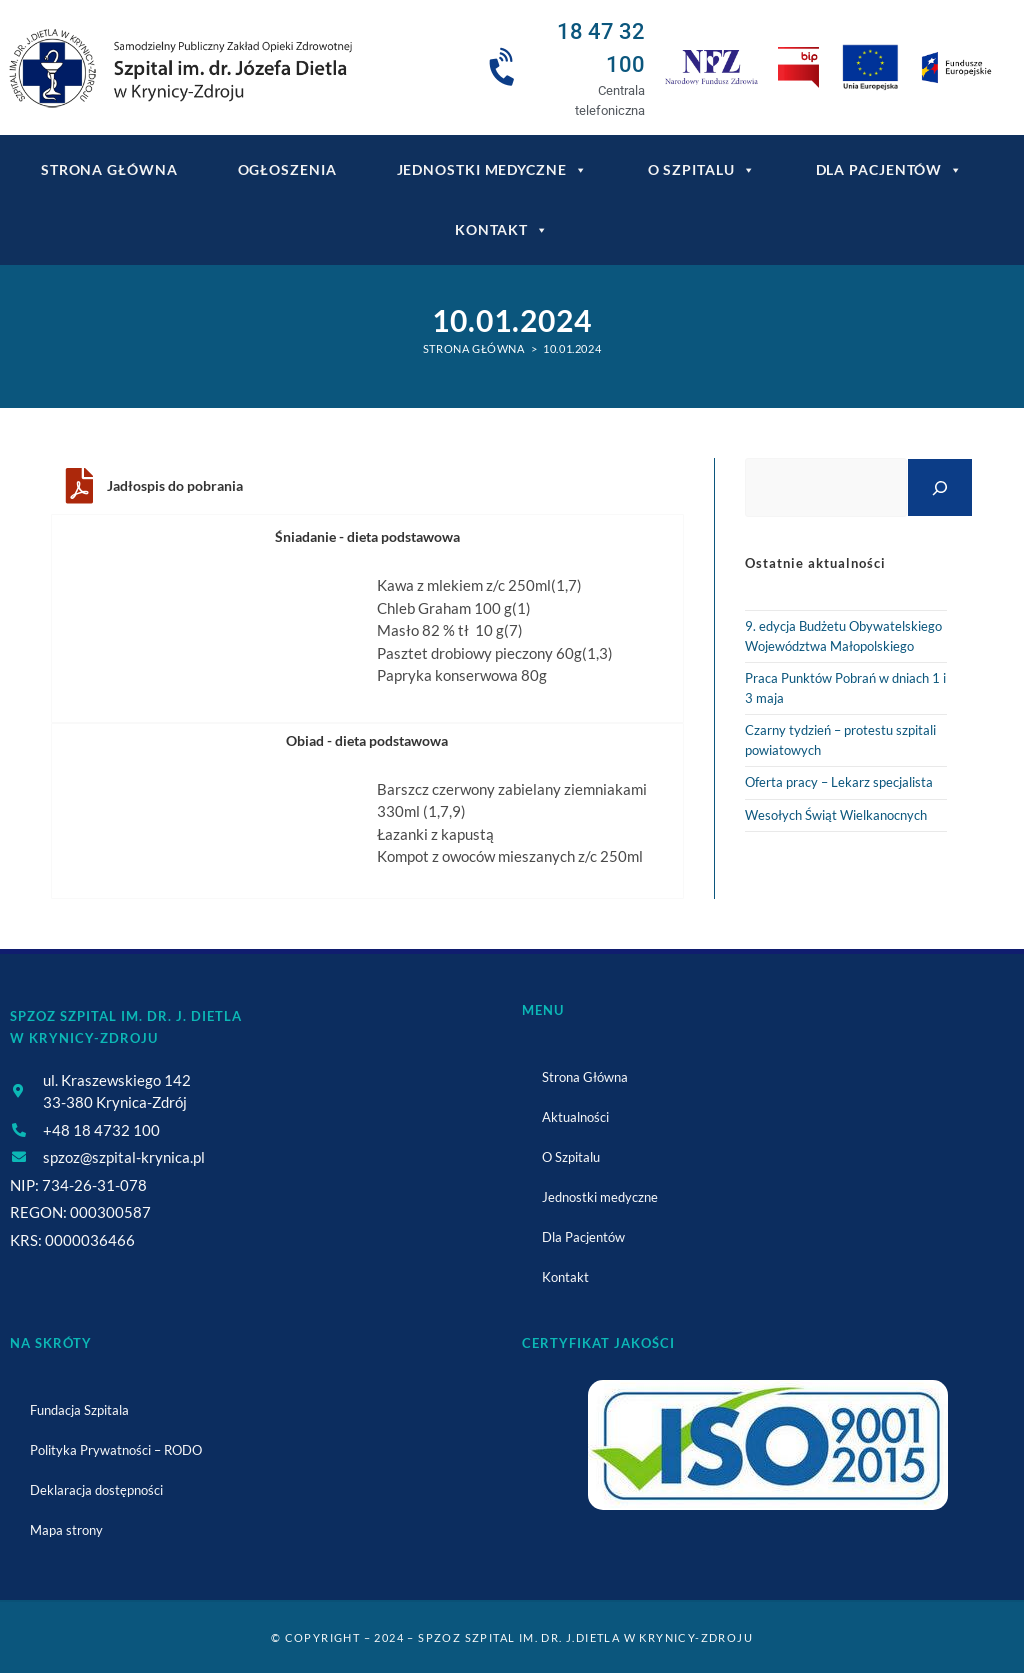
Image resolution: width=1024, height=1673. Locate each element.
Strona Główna (585, 1077)
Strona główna (109, 169)
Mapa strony (66, 1530)
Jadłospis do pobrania (175, 485)
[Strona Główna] (474, 348)
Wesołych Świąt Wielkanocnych (836, 815)
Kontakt (502, 230)
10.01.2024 (572, 348)
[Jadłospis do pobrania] (79, 486)
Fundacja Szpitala (79, 1410)
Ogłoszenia (287, 169)
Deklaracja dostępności (96, 1490)
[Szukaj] (940, 487)
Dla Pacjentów (890, 170)
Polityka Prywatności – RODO (116, 1450)
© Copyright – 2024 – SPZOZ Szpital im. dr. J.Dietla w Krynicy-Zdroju (512, 1637)
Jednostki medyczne (492, 170)
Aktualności (575, 1117)
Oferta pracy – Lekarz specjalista (839, 782)
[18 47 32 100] (505, 68)
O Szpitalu (702, 170)
